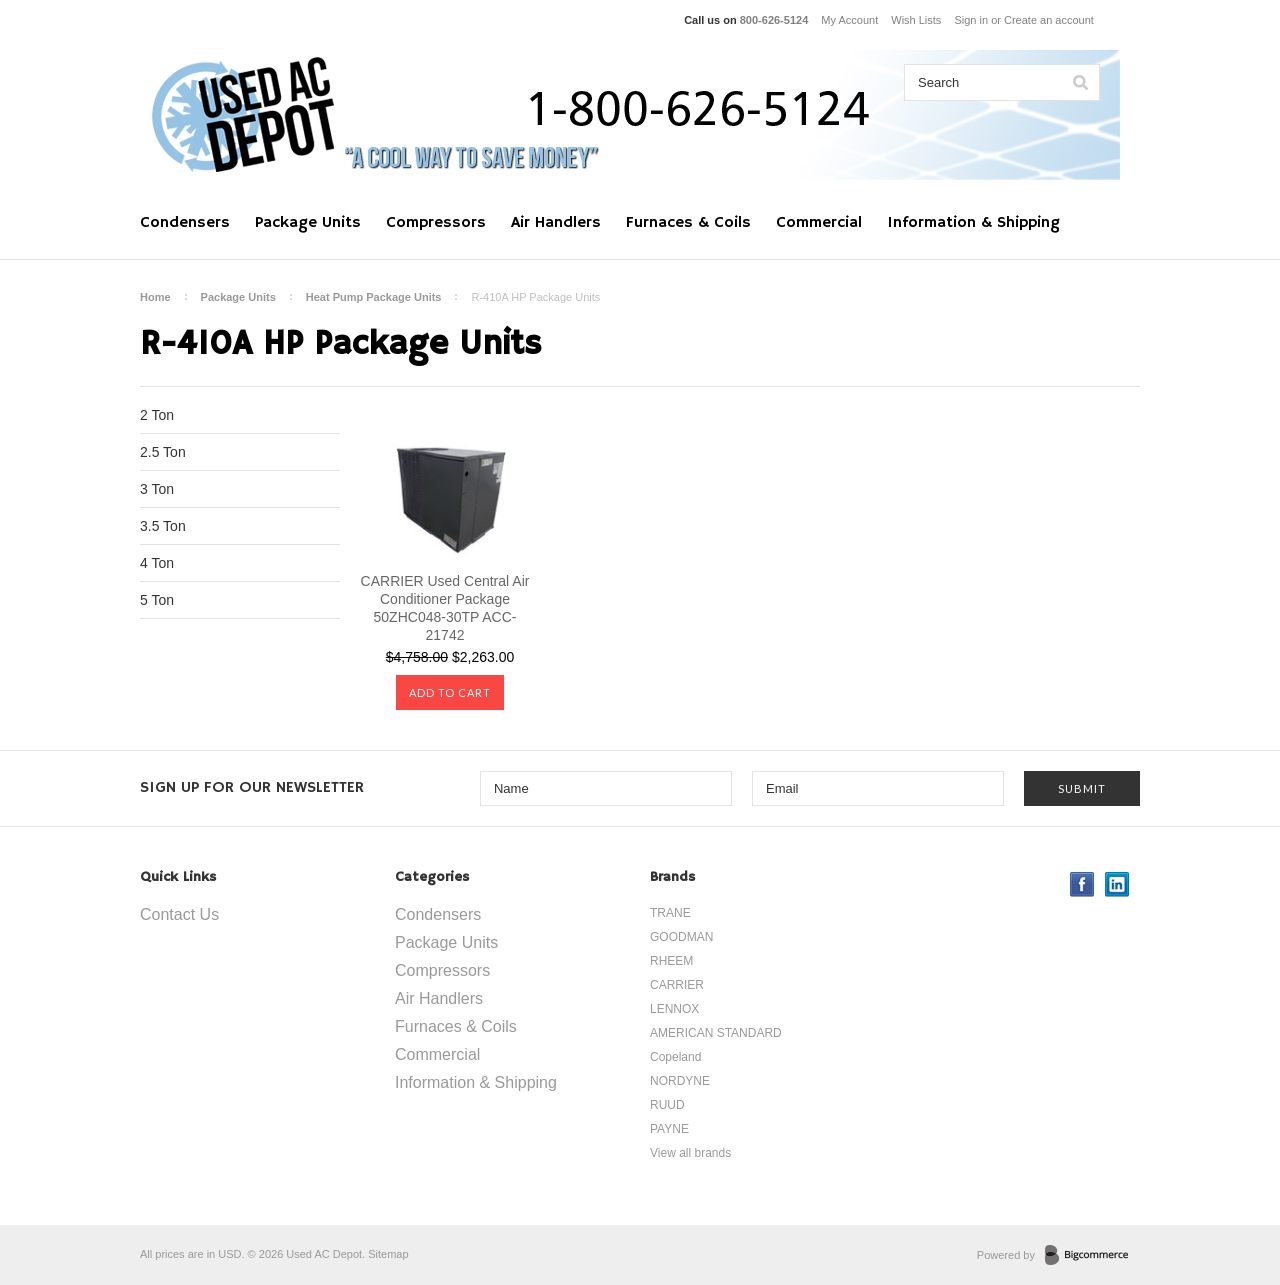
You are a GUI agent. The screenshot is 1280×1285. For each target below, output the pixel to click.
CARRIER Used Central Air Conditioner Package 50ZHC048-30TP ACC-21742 (445, 608)
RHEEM (671, 961)
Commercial (819, 223)
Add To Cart (450, 692)
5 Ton (157, 600)
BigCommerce (1092, 1256)
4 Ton (157, 563)
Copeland (675, 1057)
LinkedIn (1117, 884)
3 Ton (157, 489)
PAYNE (669, 1129)
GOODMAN (681, 937)
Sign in (971, 20)
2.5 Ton (163, 452)
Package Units (308, 223)
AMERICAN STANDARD (716, 1033)
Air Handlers (556, 223)
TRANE (670, 913)
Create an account (1049, 20)
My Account (849, 20)
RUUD (667, 1105)
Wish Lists (916, 20)
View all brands (690, 1153)
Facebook (1082, 884)
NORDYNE (680, 1081)
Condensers (185, 223)
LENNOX (674, 1009)
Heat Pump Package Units (374, 297)
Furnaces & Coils (688, 223)
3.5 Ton (163, 526)
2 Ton (157, 415)
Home (155, 297)
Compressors (436, 223)
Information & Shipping (973, 223)
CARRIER (677, 985)
